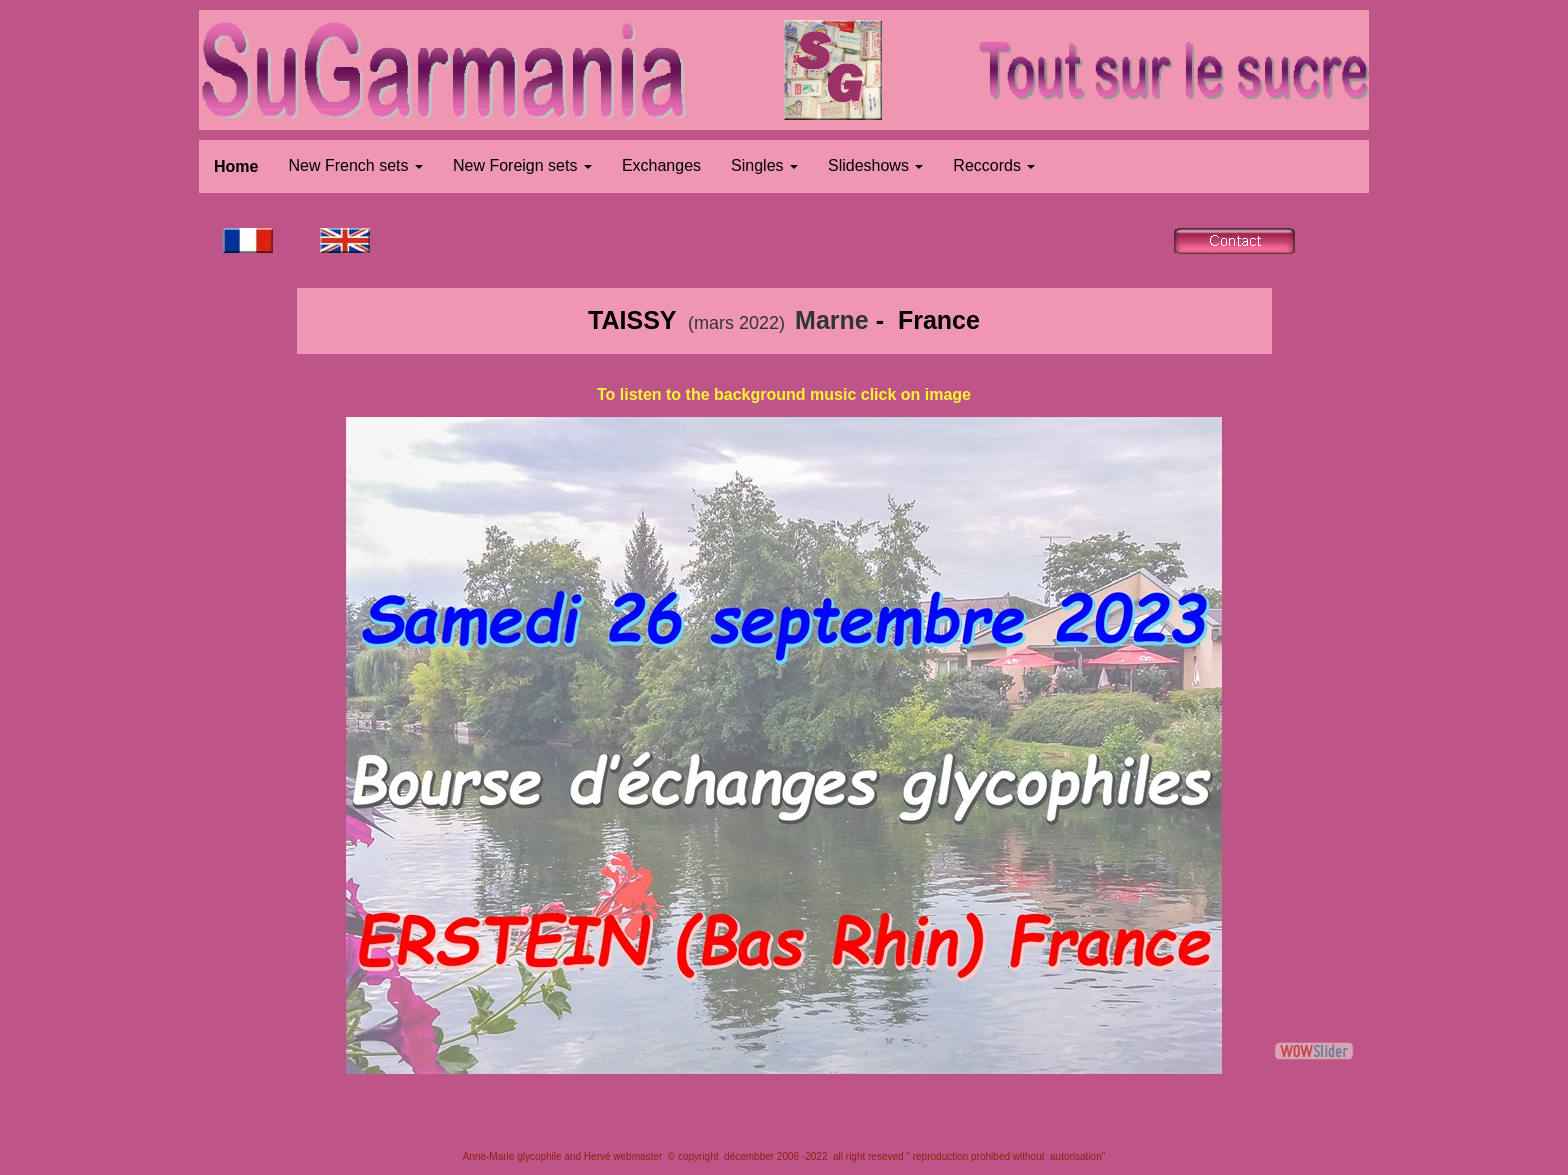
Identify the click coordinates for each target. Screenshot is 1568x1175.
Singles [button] (764, 165)
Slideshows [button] (875, 165)
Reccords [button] (994, 165)
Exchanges (661, 165)
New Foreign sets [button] (522, 165)
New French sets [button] (355, 165)
